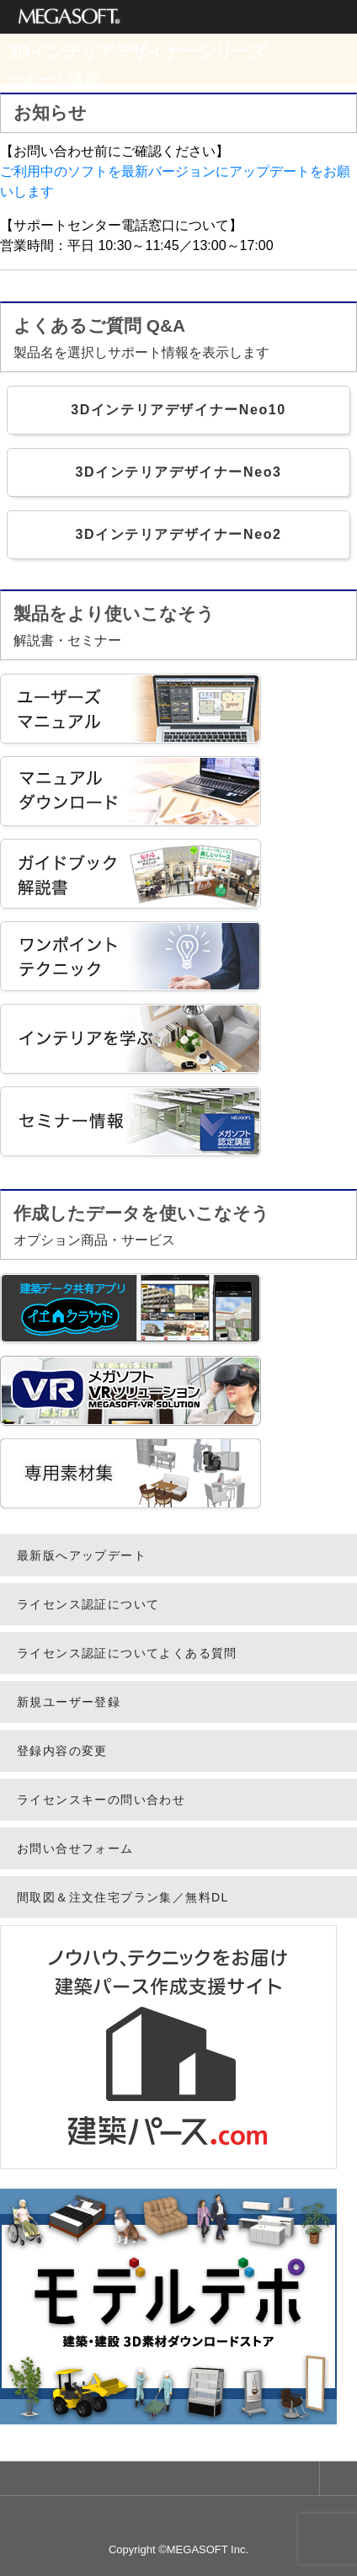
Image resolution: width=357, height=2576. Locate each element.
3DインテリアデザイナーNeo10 (178, 410)
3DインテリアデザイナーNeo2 (178, 534)
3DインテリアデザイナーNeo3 (178, 472)
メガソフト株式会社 (69, 17)
